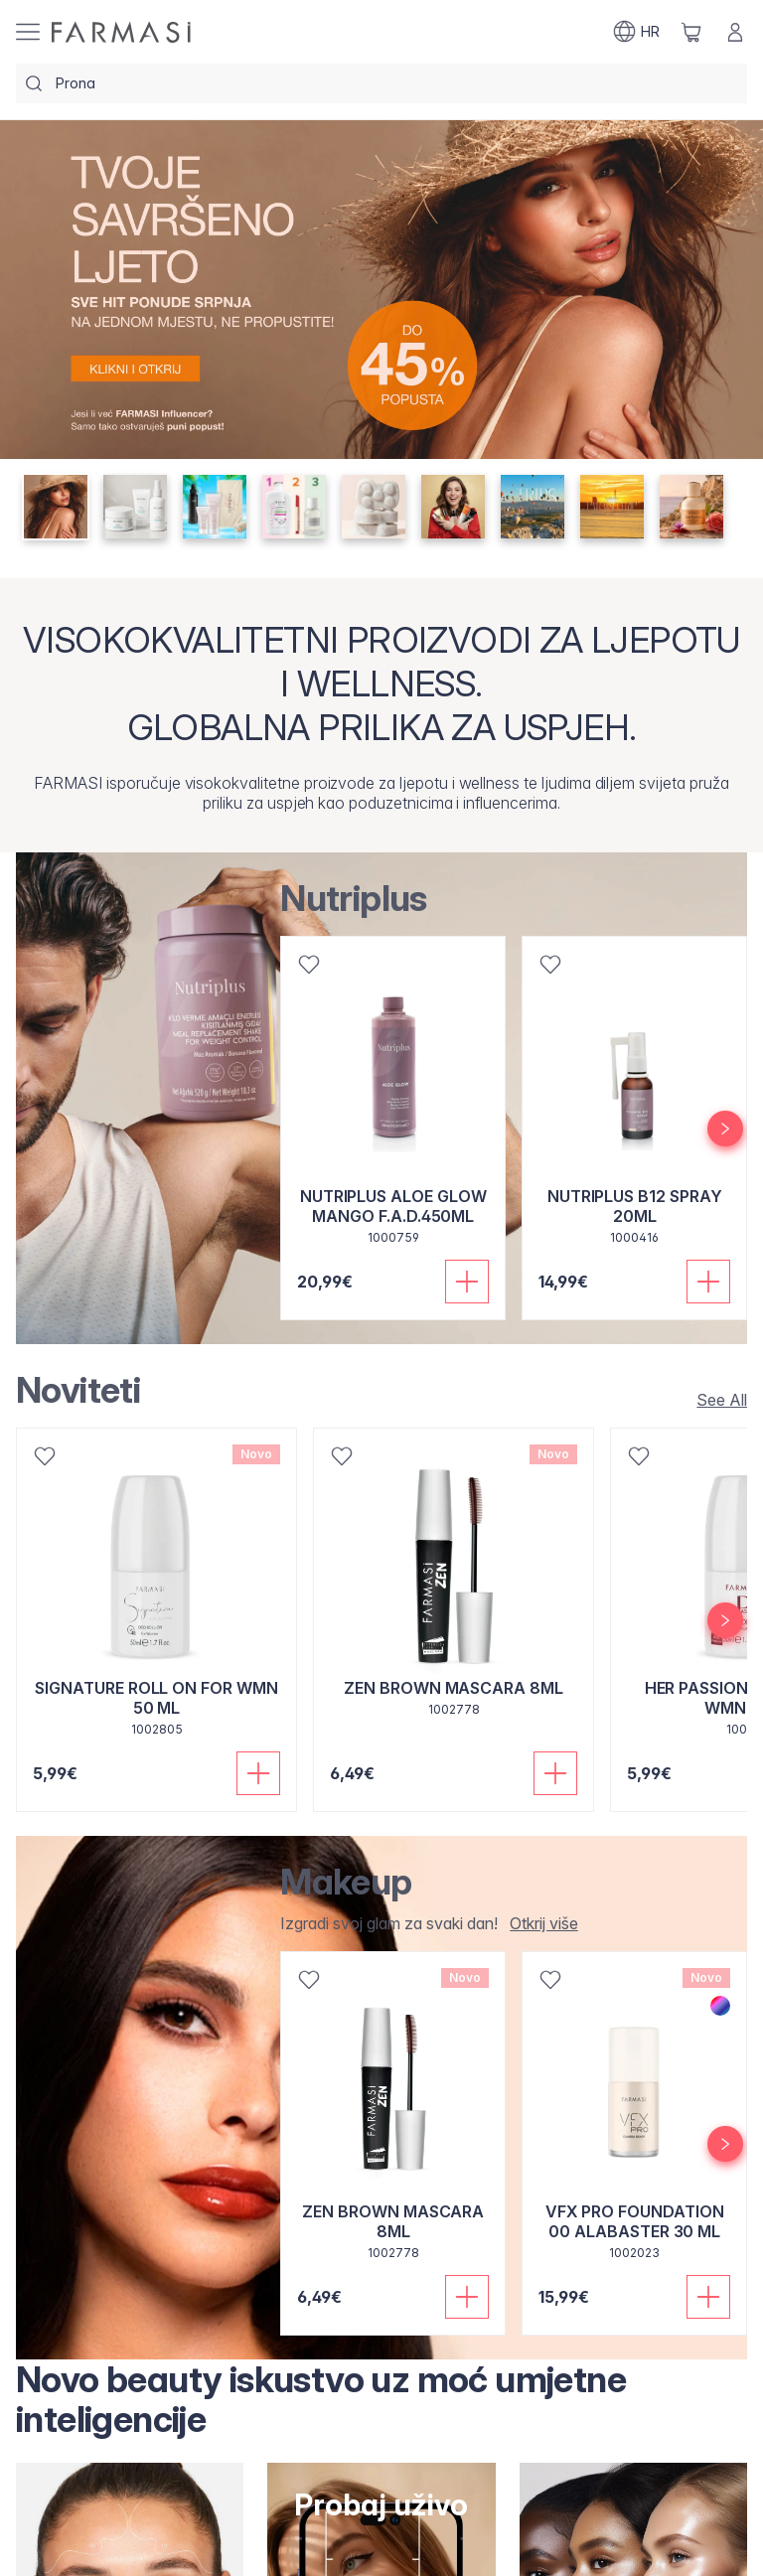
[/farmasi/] (121, 32)
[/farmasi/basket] (691, 32)
